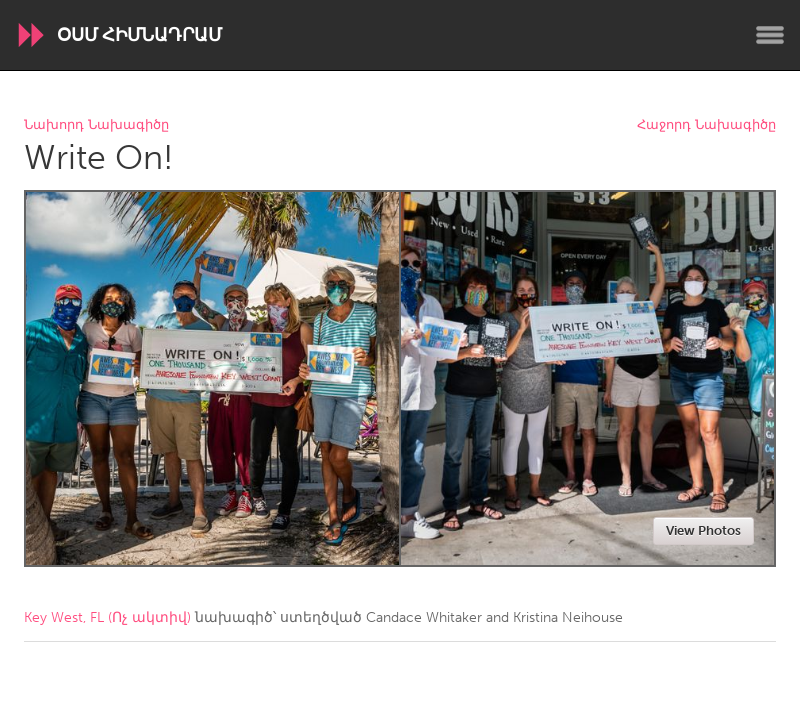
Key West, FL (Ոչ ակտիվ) (107, 617)
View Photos (703, 530)
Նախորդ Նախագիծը (96, 125)
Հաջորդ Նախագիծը (706, 125)
